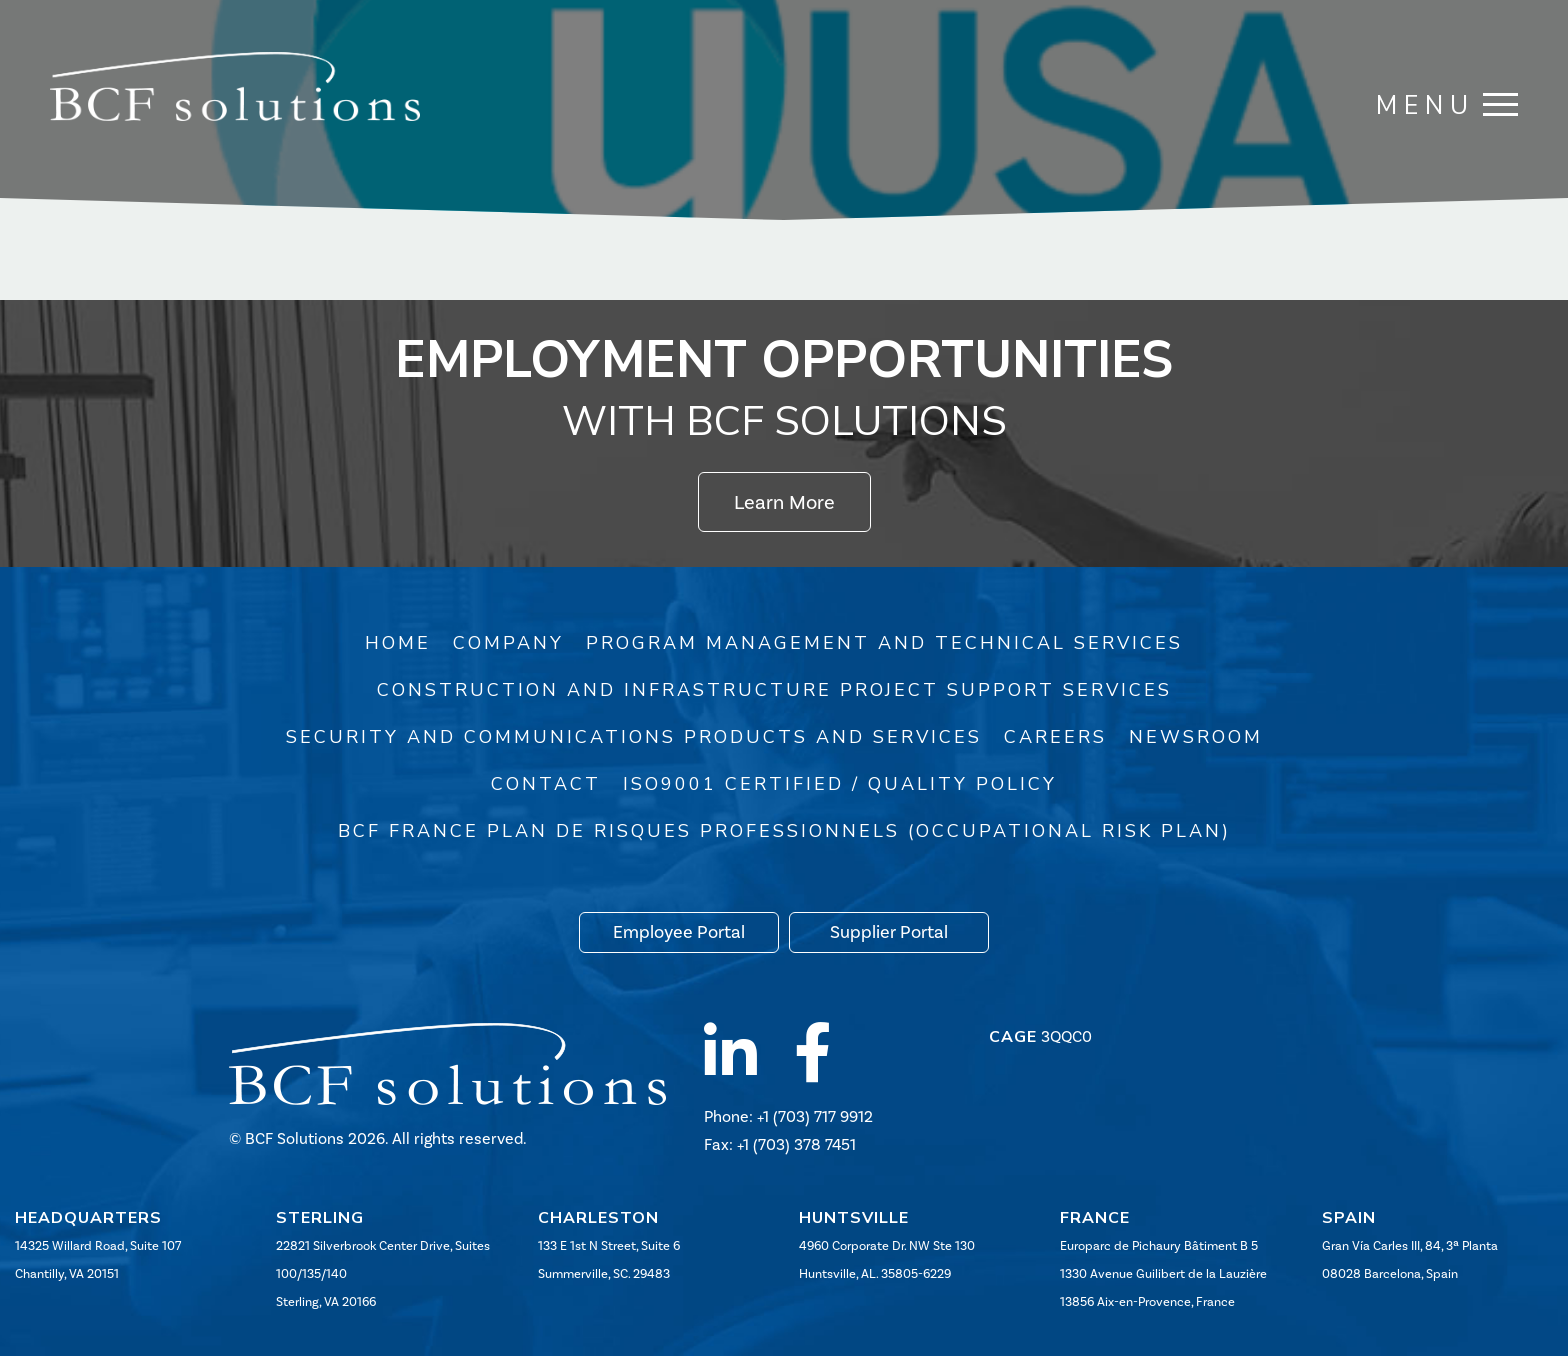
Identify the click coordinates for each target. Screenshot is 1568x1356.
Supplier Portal (889, 932)
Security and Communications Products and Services (634, 737)
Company (508, 643)
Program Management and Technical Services (884, 643)
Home (398, 643)
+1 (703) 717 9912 (815, 1116)
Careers (1055, 737)
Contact (546, 784)
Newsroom (1196, 737)
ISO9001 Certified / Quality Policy (840, 784)
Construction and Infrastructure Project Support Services (774, 690)
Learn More (784, 502)
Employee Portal (679, 932)
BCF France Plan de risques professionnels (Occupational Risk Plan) (784, 831)
